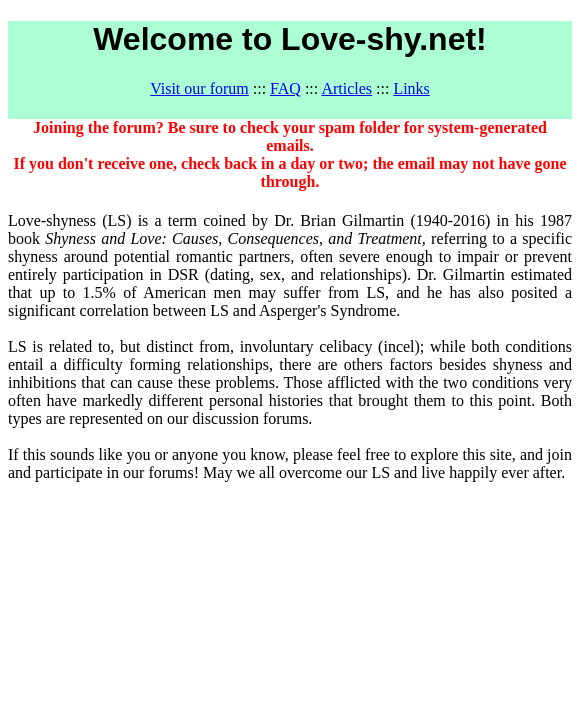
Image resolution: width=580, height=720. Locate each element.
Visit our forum (199, 88)
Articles (346, 88)
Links (411, 88)
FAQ (285, 88)
